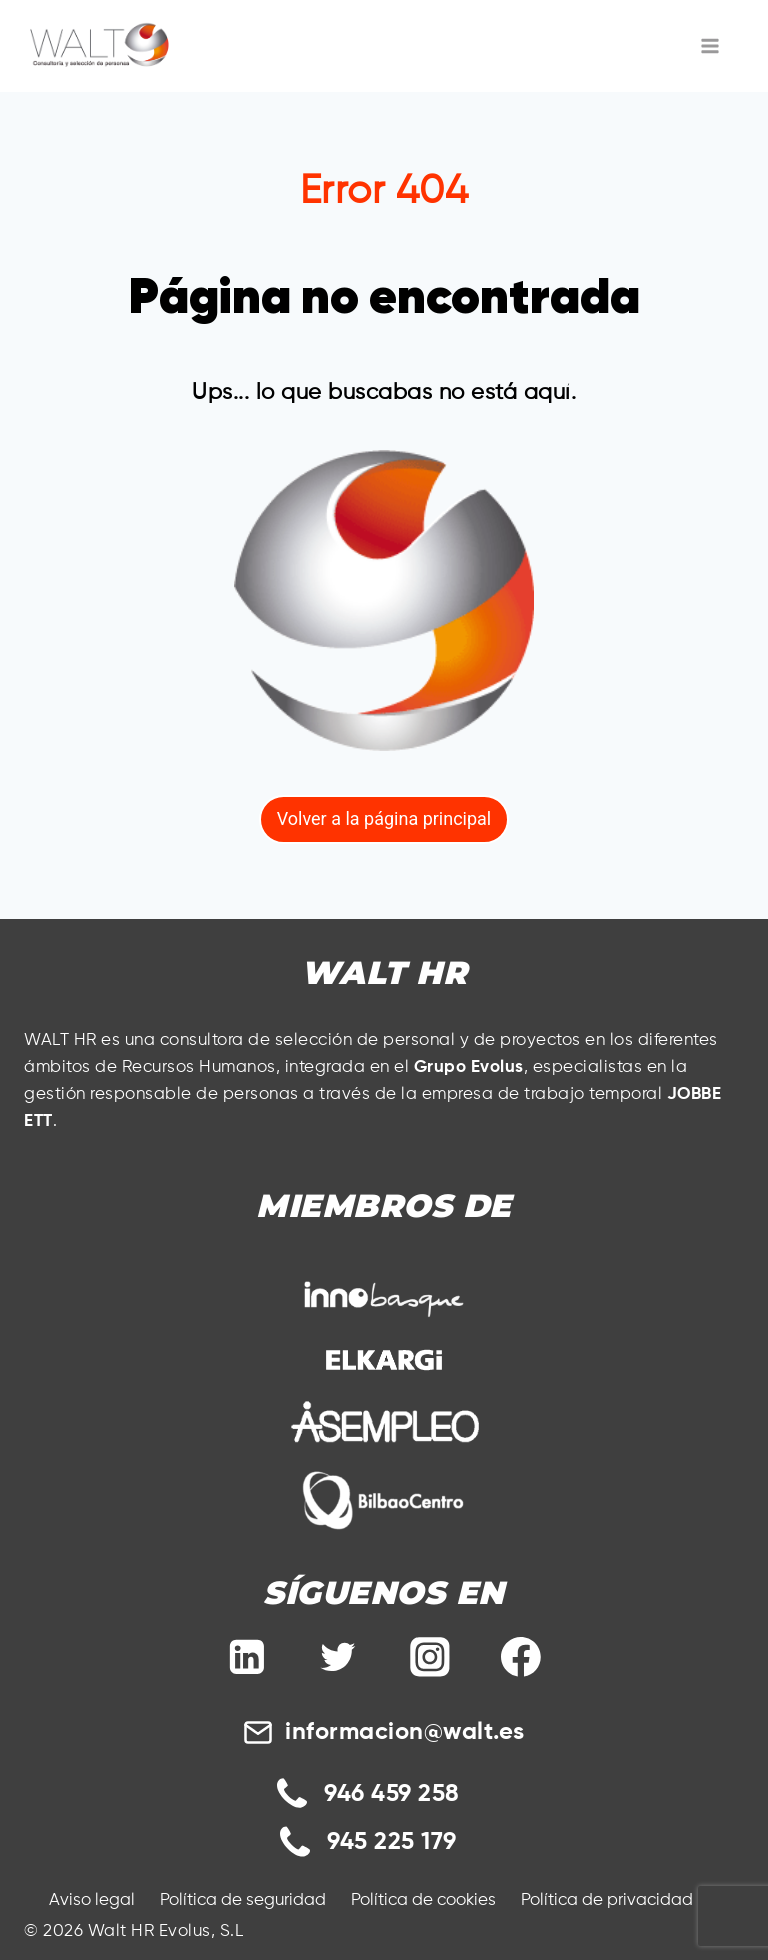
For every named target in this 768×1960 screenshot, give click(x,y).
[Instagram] (430, 1657)
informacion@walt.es (405, 1732)
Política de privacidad (607, 1900)
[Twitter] (338, 1657)
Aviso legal (92, 1900)
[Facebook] (521, 1657)
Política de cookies (423, 1900)
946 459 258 (392, 1794)
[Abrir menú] (710, 45)
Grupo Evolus (469, 1067)
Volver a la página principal (384, 818)
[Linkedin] (247, 1657)
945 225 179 (392, 1842)
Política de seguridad (243, 1900)
